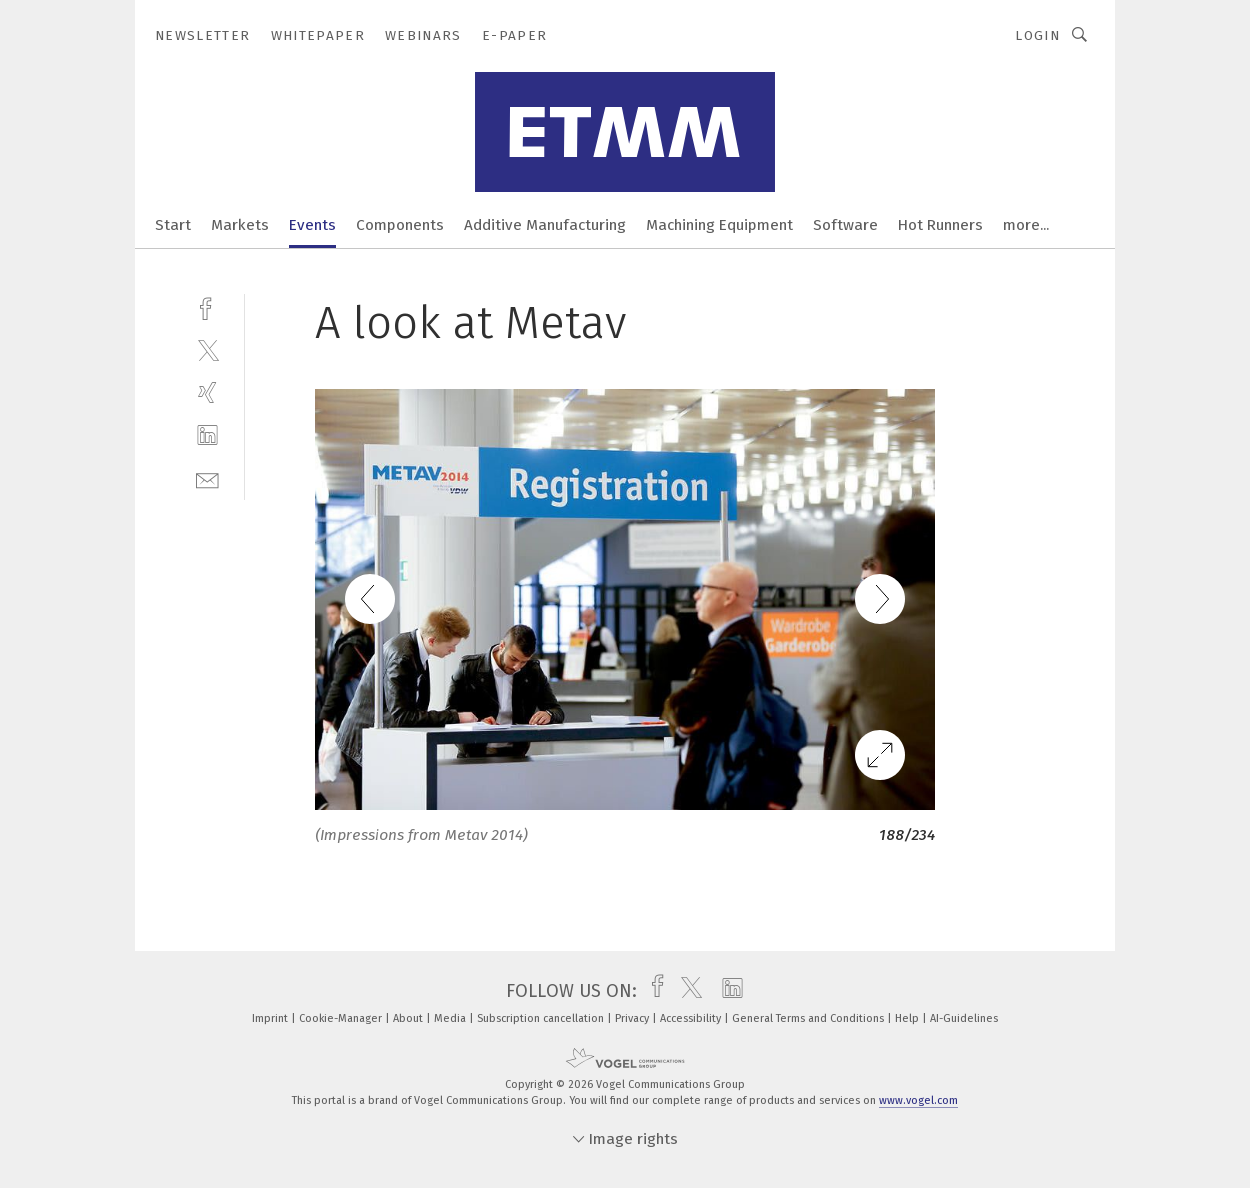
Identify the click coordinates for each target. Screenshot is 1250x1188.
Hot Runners (940, 225)
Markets (240, 225)
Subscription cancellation (542, 1018)
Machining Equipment (719, 225)
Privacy (633, 1018)
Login (1037, 35)
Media (451, 1018)
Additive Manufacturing (545, 225)
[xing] (207, 392)
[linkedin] (207, 435)
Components (400, 225)
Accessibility (692, 1018)
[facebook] (207, 306)
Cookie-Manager (342, 1018)
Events (312, 225)
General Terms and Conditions (809, 1018)
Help (908, 1018)
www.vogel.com (918, 1100)
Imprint (271, 1018)
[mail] (207, 478)
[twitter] (207, 349)
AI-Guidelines (964, 1018)
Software (845, 225)
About (409, 1018)
